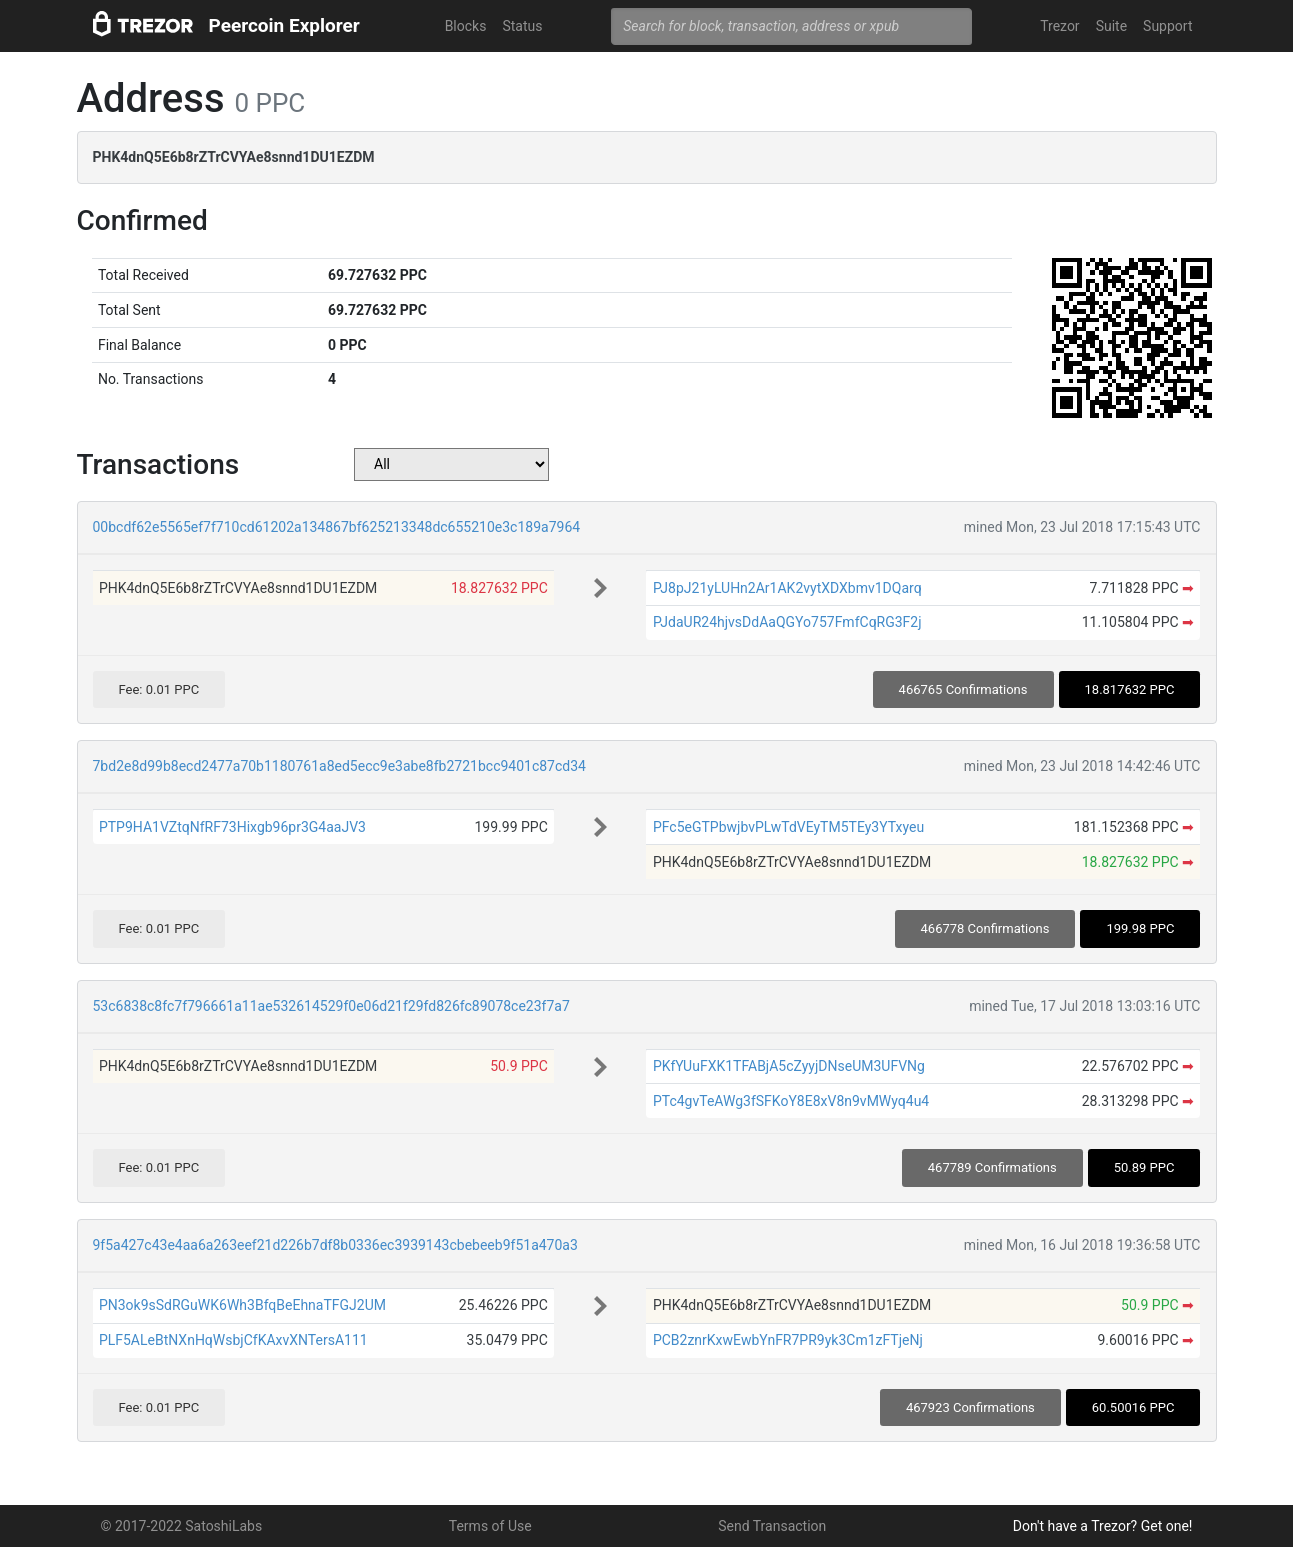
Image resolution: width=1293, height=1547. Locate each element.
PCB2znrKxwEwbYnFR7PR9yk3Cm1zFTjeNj (788, 1340)
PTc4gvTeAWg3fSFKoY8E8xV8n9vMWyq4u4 (791, 1101)
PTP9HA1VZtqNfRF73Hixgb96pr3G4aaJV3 (232, 827)
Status (522, 26)
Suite (1111, 26)
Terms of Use (490, 1526)
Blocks (466, 26)
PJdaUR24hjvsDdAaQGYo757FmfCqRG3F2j (787, 622)
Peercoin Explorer (284, 25)
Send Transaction (772, 1526)
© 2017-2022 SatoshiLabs (182, 1526)
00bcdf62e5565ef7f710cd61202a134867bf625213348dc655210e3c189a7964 (337, 527)
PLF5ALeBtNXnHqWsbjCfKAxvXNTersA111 (233, 1340)
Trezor (1059, 26)
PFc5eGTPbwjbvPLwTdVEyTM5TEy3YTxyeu (788, 827)
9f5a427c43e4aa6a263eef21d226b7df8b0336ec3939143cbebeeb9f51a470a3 (335, 1245)
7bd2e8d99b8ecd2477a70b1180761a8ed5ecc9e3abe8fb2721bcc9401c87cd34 (339, 766)
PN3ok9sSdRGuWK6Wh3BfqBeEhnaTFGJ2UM (242, 1305)
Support (1167, 26)
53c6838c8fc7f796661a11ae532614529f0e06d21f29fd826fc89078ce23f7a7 (331, 1006)
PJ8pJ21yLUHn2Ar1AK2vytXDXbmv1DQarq (787, 588)
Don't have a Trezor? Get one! (1103, 1526)
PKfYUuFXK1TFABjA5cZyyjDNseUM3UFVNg (789, 1066)
